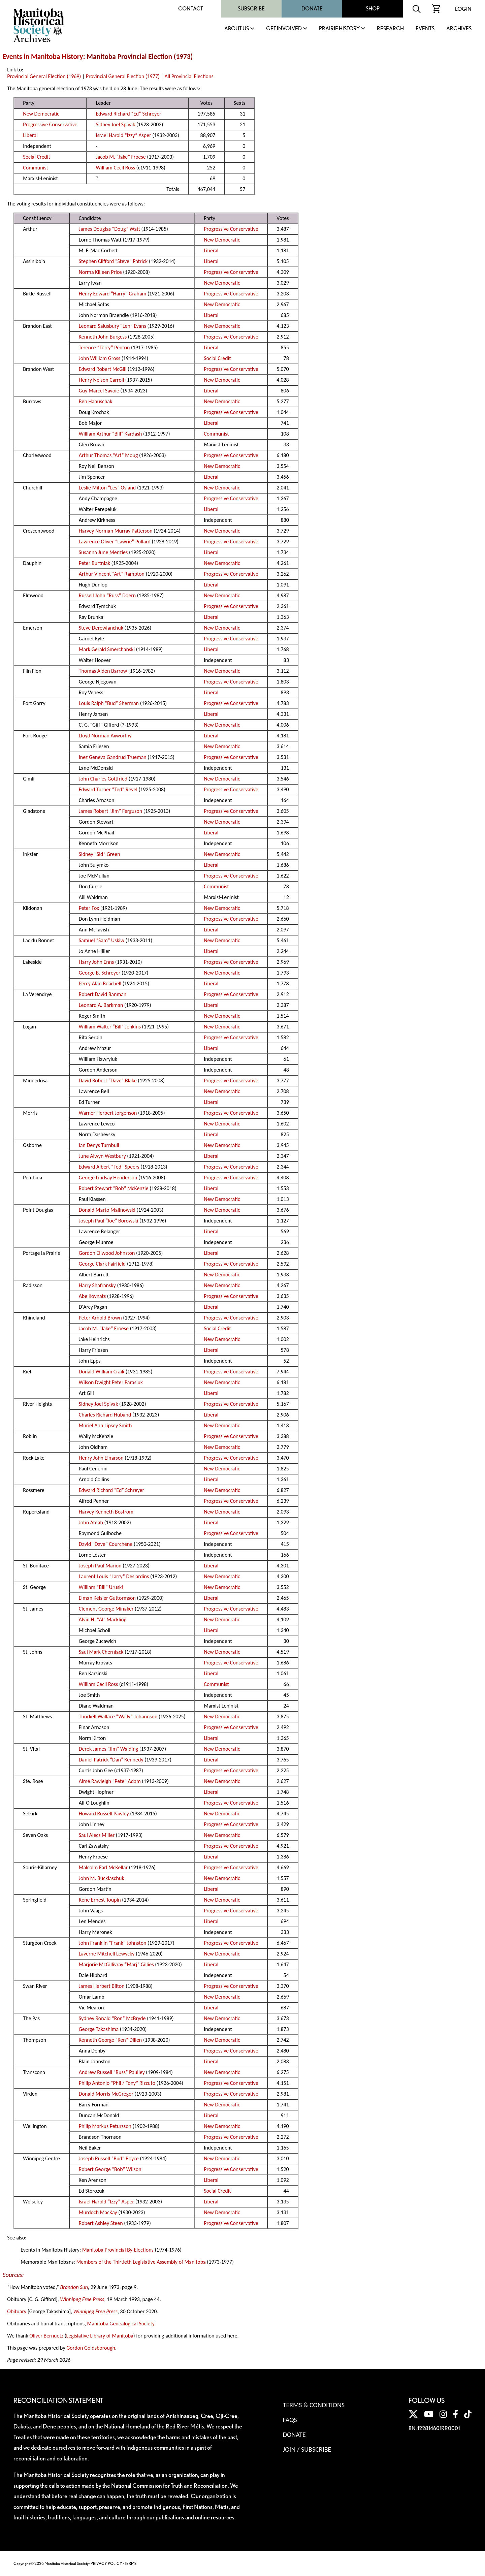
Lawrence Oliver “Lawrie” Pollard (115, 541)
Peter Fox (89, 908)
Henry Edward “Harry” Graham (113, 293)
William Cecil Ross (115, 167)
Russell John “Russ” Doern (107, 595)
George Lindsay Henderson (108, 1177)
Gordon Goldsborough (90, 2348)
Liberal (30, 135)
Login (463, 9)
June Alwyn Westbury (102, 1156)
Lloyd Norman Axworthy (105, 735)
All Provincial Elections (189, 76)
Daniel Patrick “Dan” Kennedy (111, 1759)
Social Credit (36, 157)
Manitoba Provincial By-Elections (118, 2250)
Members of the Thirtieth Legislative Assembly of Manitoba (140, 2262)
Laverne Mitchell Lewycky (107, 1953)
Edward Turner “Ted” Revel (108, 789)
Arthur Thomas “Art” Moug (108, 455)
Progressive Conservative (50, 124)
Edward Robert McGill (103, 369)
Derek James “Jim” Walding (108, 1749)
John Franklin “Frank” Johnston (113, 1943)
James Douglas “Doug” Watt (109, 229)
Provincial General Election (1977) (123, 76)
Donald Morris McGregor (106, 2094)
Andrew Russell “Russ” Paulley (112, 2072)
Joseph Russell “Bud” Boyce (109, 2158)
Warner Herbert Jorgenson (108, 1113)
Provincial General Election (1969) (44, 76)
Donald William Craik (101, 1371)
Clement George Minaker (106, 1608)
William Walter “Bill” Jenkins (110, 1026)
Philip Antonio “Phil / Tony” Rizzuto (117, 2083)
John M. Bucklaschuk (101, 1878)
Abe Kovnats (92, 1296)
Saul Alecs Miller (97, 1835)
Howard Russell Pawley (104, 1813)
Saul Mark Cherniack (101, 1652)
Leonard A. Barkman (101, 1005)
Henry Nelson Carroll (101, 380)
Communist (35, 167)
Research (390, 29)
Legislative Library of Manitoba (99, 2335)
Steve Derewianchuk (101, 628)
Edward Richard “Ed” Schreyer (128, 113)
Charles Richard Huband (105, 1414)
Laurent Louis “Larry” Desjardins (114, 1576)
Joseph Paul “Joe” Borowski (108, 1220)
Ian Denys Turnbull (99, 1145)
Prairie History (339, 29)
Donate (312, 8)
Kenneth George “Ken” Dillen (110, 2040)
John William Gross (99, 358)
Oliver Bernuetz (46, 2335)
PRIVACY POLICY (106, 2563)
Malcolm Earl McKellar (103, 1867)
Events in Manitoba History (43, 56)
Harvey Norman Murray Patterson (116, 531)
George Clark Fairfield (102, 1264)
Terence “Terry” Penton (104, 347)
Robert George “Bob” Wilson (110, 2169)
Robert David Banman (103, 994)
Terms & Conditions (314, 2405)
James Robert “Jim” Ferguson (110, 811)
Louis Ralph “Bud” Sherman (109, 703)
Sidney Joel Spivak (115, 124)
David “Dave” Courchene (106, 1544)
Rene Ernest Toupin (100, 1900)
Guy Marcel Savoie (99, 390)
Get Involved (284, 29)
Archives (459, 29)
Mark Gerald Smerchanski (107, 649)
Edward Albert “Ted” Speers (109, 1167)
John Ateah (91, 1522)
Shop (373, 8)
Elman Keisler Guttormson (107, 1598)
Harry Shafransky (97, 1285)
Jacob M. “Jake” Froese (121, 157)
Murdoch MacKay (98, 2212)
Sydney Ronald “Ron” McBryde (112, 2018)
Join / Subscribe (307, 2449)
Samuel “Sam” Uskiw (101, 940)
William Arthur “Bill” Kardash (110, 434)
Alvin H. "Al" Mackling (103, 1619)
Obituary (16, 2311)
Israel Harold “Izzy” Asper (123, 135)
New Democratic (41, 113)
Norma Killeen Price (100, 272)
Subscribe (251, 8)
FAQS (290, 2420)
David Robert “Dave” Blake (108, 1080)
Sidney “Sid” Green (99, 854)
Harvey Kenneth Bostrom (106, 1511)
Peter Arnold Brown (100, 1317)
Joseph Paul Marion (100, 1565)
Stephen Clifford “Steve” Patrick (113, 261)
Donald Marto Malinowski (107, 1210)
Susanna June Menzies (103, 552)
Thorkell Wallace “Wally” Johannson (118, 1716)
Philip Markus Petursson (105, 2126)
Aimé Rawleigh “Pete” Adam (110, 1781)
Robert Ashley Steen (101, 2223)
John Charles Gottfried (103, 778)
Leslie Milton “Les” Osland (107, 487)
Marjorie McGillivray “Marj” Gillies (116, 1964)
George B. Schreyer (100, 972)
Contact (190, 8)
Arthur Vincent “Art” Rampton (111, 574)
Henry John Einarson (101, 1458)
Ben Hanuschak (95, 401)
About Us (236, 29)
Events (425, 29)
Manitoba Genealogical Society (120, 2323)
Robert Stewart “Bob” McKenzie (114, 1188)
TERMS (130, 2563)
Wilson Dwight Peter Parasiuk (111, 1382)
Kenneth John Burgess (103, 336)
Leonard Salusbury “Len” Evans (112, 326)
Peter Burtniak (94, 563)
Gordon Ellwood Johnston (107, 1253)
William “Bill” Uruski (101, 1587)
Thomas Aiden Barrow (103, 671)
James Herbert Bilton (102, 1986)
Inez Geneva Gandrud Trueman (113, 757)
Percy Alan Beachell (100, 983)
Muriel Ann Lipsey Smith (105, 1425)
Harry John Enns (96, 962)
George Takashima (99, 2029)
